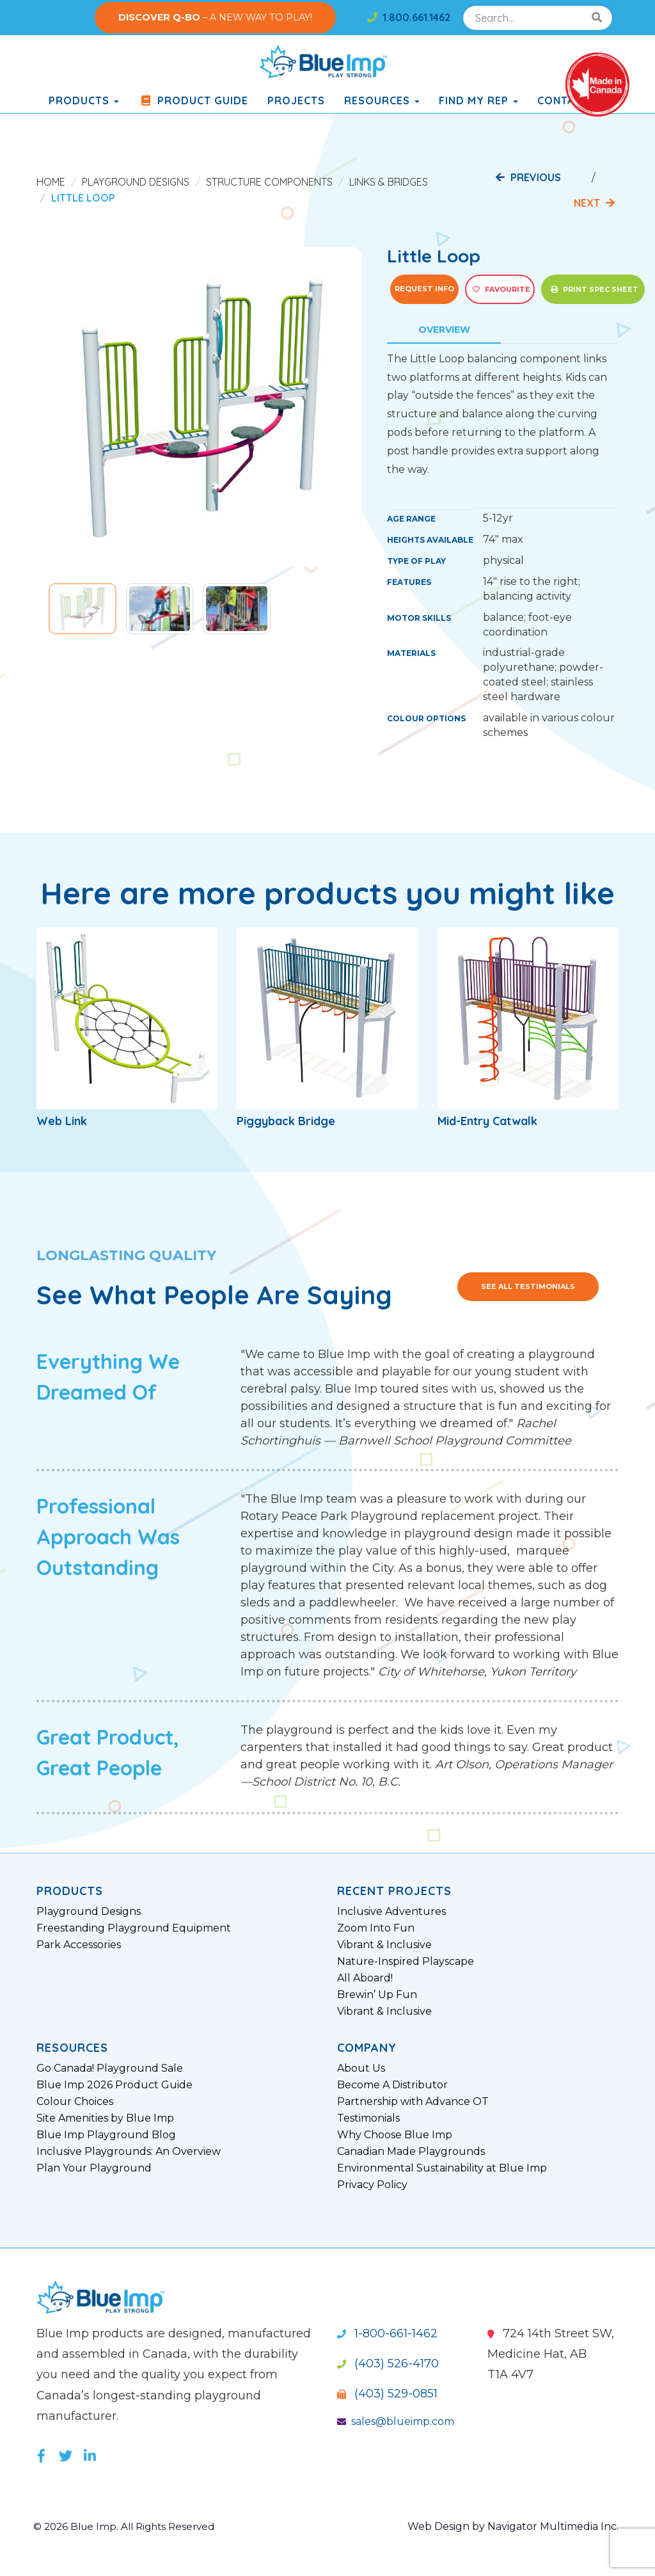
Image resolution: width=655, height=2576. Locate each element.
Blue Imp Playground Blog (106, 2135)
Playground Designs (135, 181)
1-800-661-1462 (387, 2333)
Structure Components (269, 181)
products (84, 100)
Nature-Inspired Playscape (405, 1961)
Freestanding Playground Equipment (133, 1928)
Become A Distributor (392, 2085)
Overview (444, 329)
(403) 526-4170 (388, 2363)
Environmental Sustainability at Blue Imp (442, 2168)
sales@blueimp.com (395, 2421)
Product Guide (193, 100)
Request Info (424, 288)
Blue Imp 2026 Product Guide (114, 2085)
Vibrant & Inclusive (384, 1945)
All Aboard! (365, 1978)
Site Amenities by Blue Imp (105, 2118)
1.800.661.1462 (408, 17)
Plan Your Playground (94, 2168)
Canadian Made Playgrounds (411, 2152)
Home (50, 181)
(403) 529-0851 (387, 2394)
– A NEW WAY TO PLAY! (215, 17)
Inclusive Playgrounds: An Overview (128, 2152)
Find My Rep (478, 100)
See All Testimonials (528, 1286)
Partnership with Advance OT (413, 2102)
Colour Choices (74, 2102)
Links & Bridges (388, 181)
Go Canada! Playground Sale (109, 2068)
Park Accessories (78, 1945)
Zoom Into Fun (375, 1928)
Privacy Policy (372, 2185)
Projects (296, 100)
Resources (382, 100)
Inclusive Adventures (391, 1912)
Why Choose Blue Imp (394, 2135)
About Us (361, 2068)
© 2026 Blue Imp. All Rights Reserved (129, 2526)
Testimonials (368, 2118)
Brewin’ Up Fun (377, 1995)
